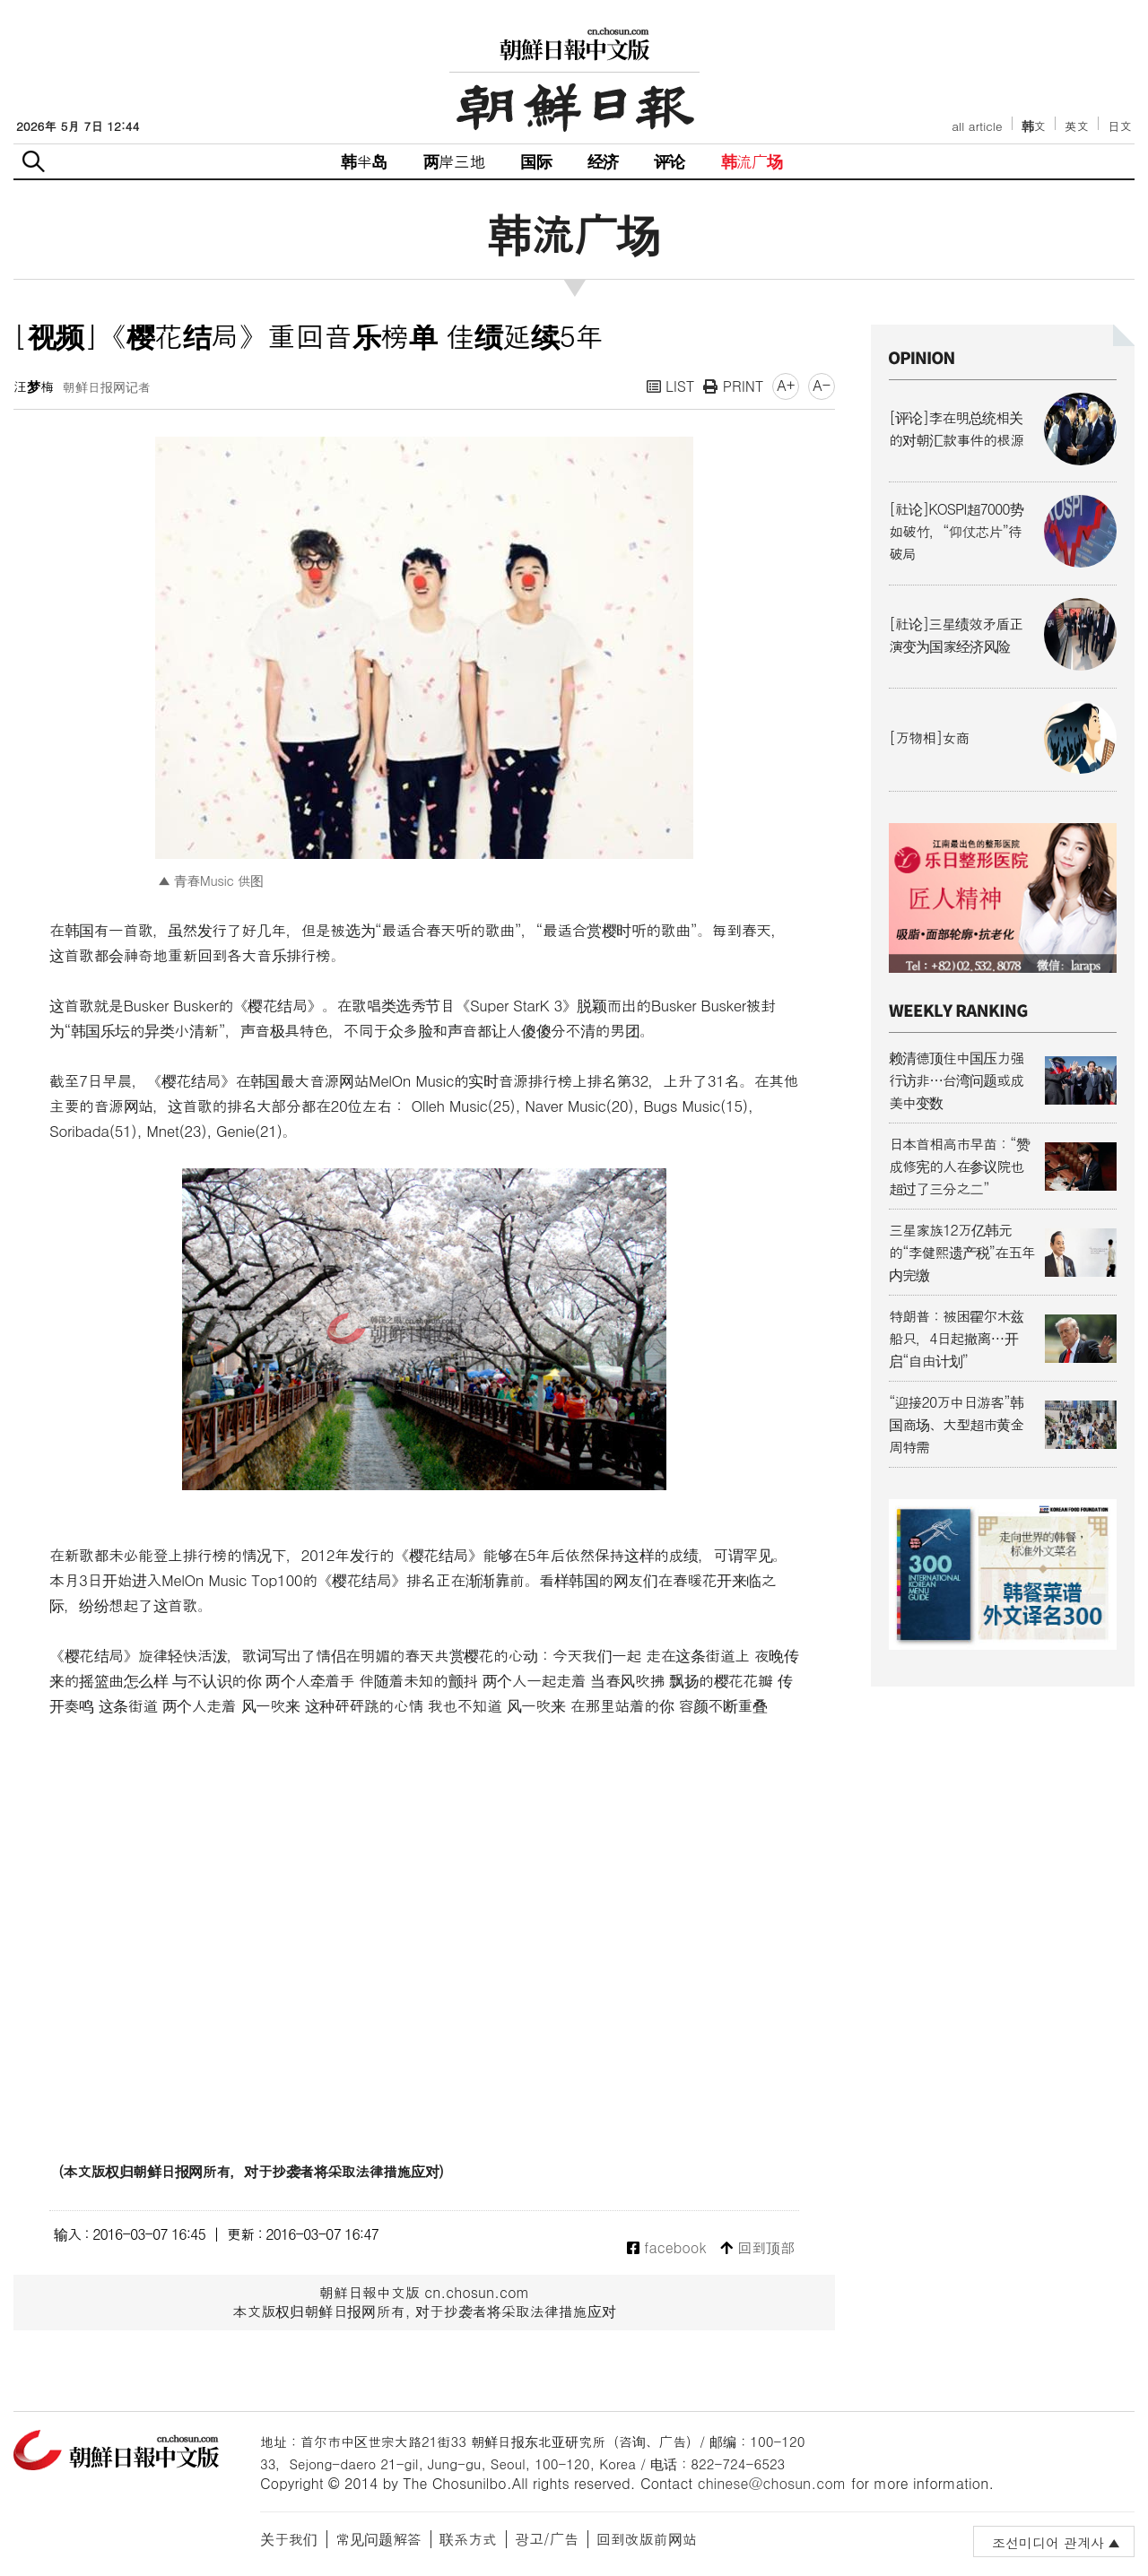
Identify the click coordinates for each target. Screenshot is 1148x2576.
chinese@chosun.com (772, 2483)
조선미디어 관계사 (1048, 2542)
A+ (786, 385)
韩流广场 (752, 161)
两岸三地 (454, 161)
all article (977, 125)
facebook (667, 2248)
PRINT (733, 386)
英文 (1077, 125)
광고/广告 (546, 2538)
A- (822, 385)
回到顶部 (757, 2248)
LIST (671, 386)
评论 (669, 161)
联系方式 (468, 2538)
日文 (1120, 125)
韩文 (1034, 125)
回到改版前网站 (646, 2538)
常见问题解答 (378, 2538)
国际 (535, 161)
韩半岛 (364, 161)
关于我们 (288, 2538)
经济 (602, 161)
